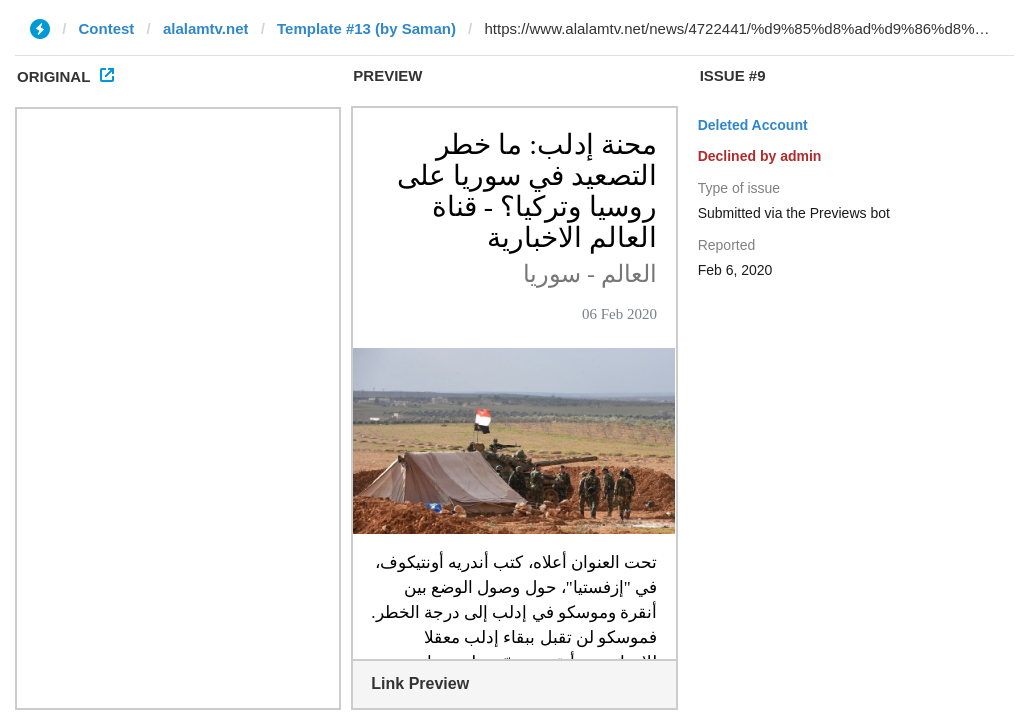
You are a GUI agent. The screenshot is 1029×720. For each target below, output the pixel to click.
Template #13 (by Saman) (366, 28)
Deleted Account (753, 125)
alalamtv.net (206, 28)
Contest (107, 28)
